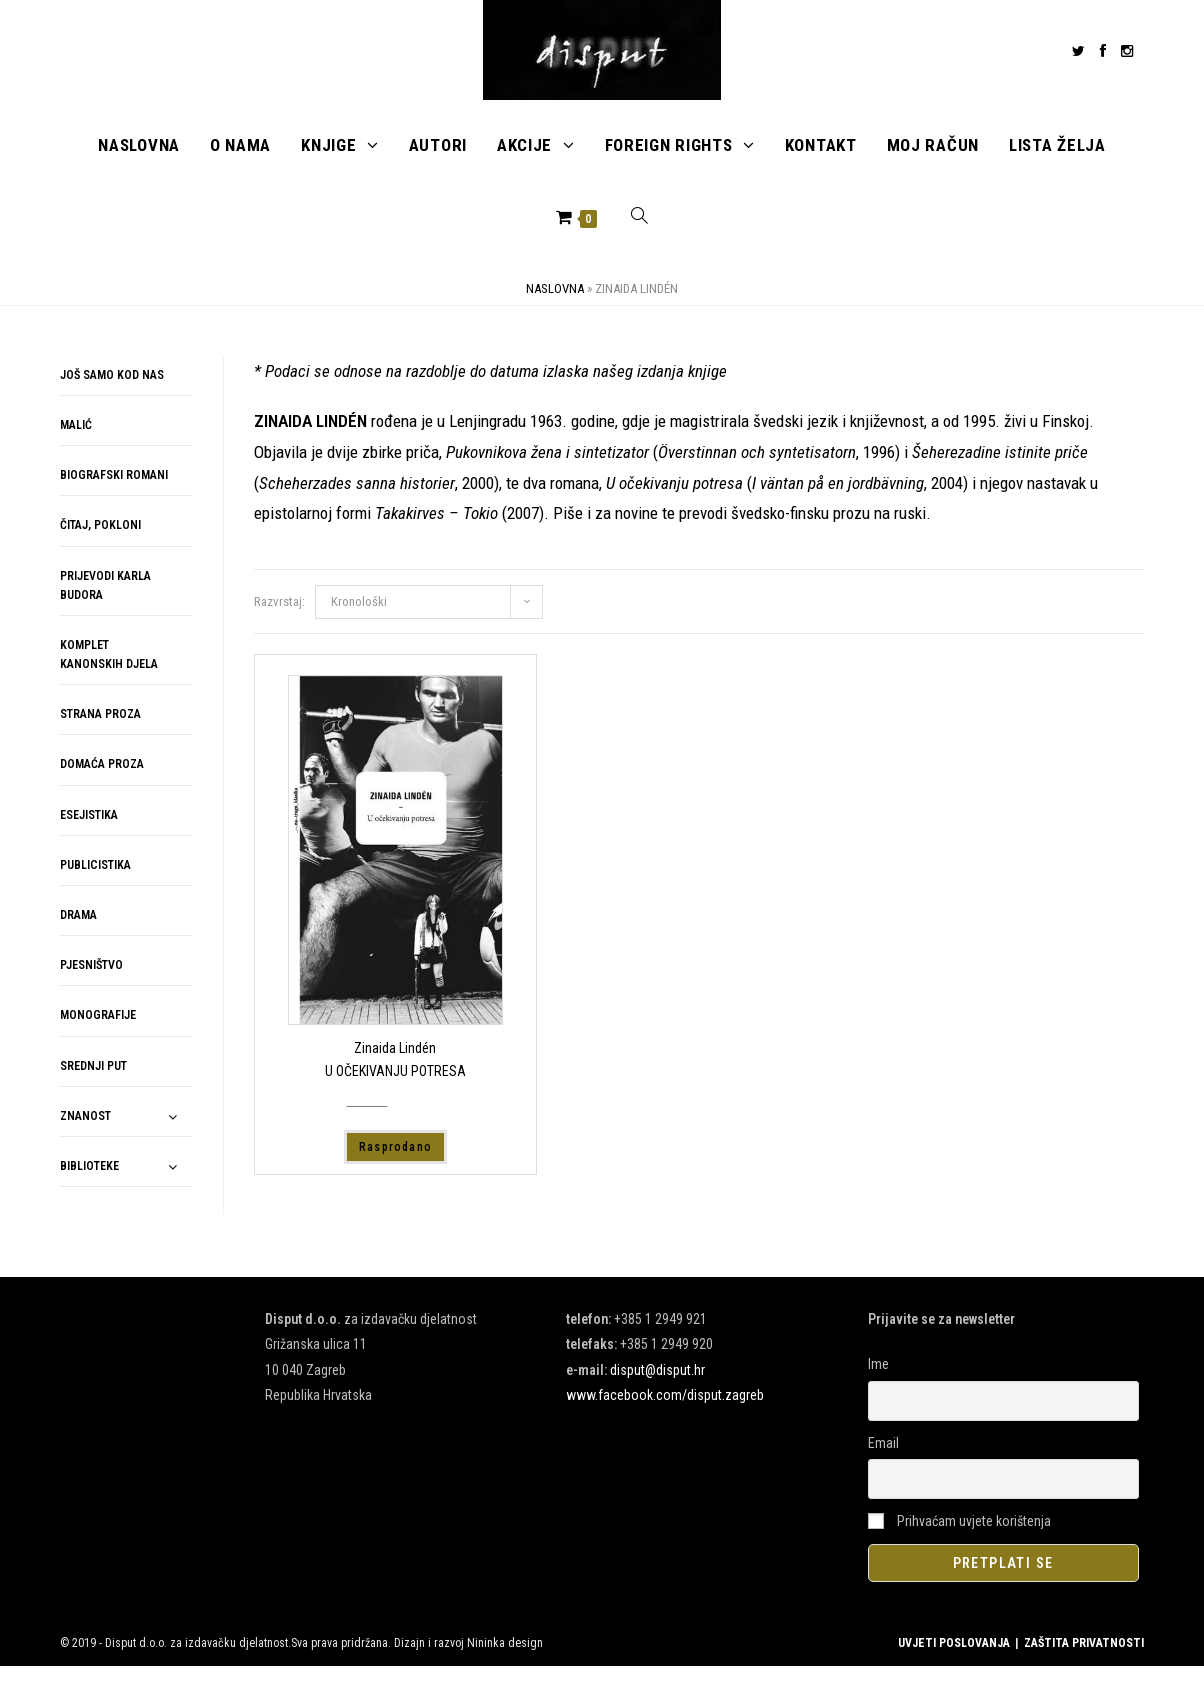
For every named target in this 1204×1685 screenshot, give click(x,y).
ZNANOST (85, 1135)
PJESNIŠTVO (91, 984)
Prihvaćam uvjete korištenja (959, 1539)
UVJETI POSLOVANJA (954, 1662)
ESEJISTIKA (89, 833)
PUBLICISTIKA (95, 884)
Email (883, 1461)
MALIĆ (76, 444)
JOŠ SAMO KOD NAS (112, 394)
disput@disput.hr (657, 1388)
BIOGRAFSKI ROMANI (114, 494)
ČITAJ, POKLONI (100, 544)
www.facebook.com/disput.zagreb (665, 1414)
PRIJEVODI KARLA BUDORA (105, 603)
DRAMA (78, 934)
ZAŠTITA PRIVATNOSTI (1084, 1662)
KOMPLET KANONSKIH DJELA (109, 673)
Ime (878, 1383)
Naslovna (555, 307)
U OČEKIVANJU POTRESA (395, 1089)
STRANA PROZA (100, 733)
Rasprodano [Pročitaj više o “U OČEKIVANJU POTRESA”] (395, 1165)
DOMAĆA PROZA (102, 783)
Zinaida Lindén (395, 1067)
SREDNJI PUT (93, 1084)
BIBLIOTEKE (89, 1185)
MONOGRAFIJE (98, 1034)
